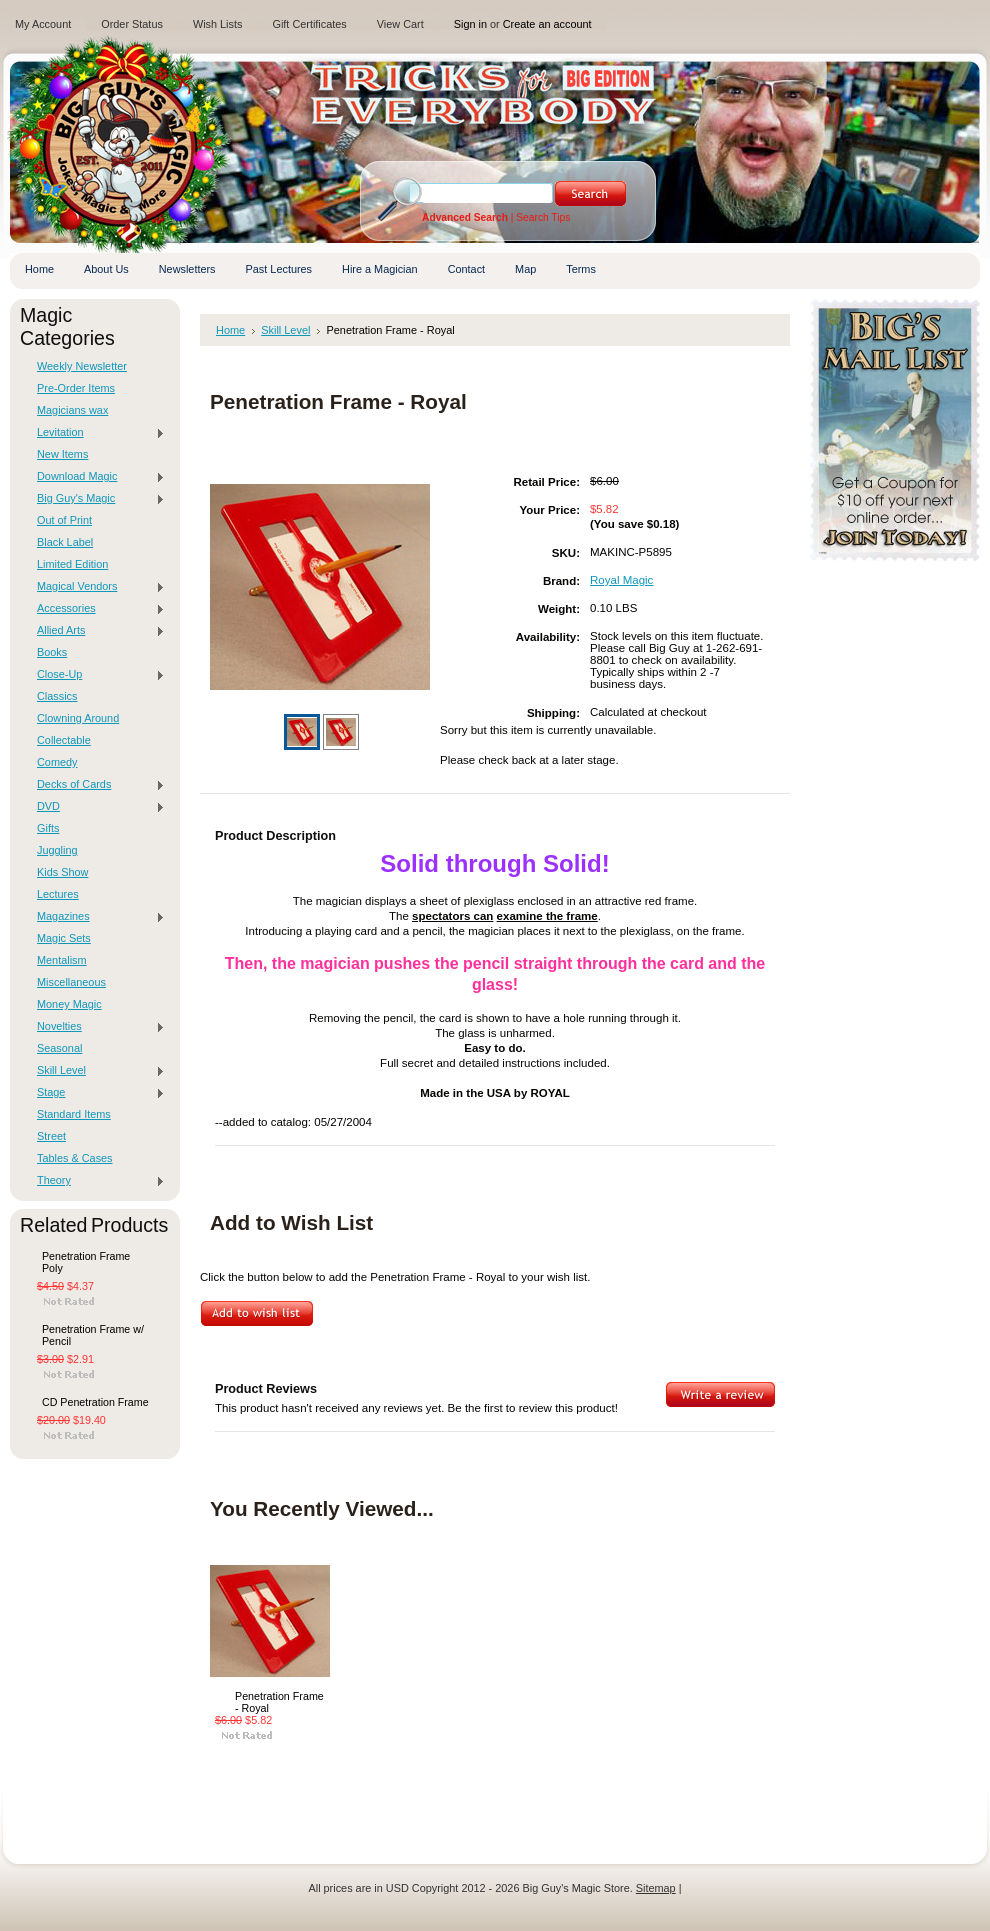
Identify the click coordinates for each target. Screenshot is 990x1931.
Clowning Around (78, 718)
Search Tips (543, 217)
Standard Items (74, 1114)
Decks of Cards (96, 785)
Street (51, 1136)
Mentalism (62, 960)
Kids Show (62, 872)
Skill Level (96, 1071)
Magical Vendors (96, 587)
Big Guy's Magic (96, 499)
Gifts (48, 828)
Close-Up (96, 675)
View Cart (400, 24)
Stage (96, 1093)
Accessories (96, 609)
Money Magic (69, 1004)
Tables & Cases (75, 1158)
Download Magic (96, 477)
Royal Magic (621, 580)
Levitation (96, 433)
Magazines (96, 917)
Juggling (57, 850)
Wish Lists (218, 24)
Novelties (96, 1027)
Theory (96, 1181)
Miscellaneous (71, 982)
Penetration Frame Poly (86, 1262)
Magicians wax (72, 410)
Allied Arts (96, 631)
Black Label (65, 542)
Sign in (470, 24)
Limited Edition (72, 564)
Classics (57, 696)
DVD (96, 807)
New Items (62, 454)
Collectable (64, 740)
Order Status (132, 24)
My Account (43, 24)
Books (52, 652)
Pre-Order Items (76, 388)
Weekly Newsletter (82, 366)
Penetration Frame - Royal (279, 1702)
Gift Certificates (309, 24)
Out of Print (64, 520)
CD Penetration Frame (95, 1402)
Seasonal (59, 1048)
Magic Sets (64, 938)
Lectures (58, 894)
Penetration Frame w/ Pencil (93, 1335)
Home (230, 330)
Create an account (547, 24)
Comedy (57, 762)
